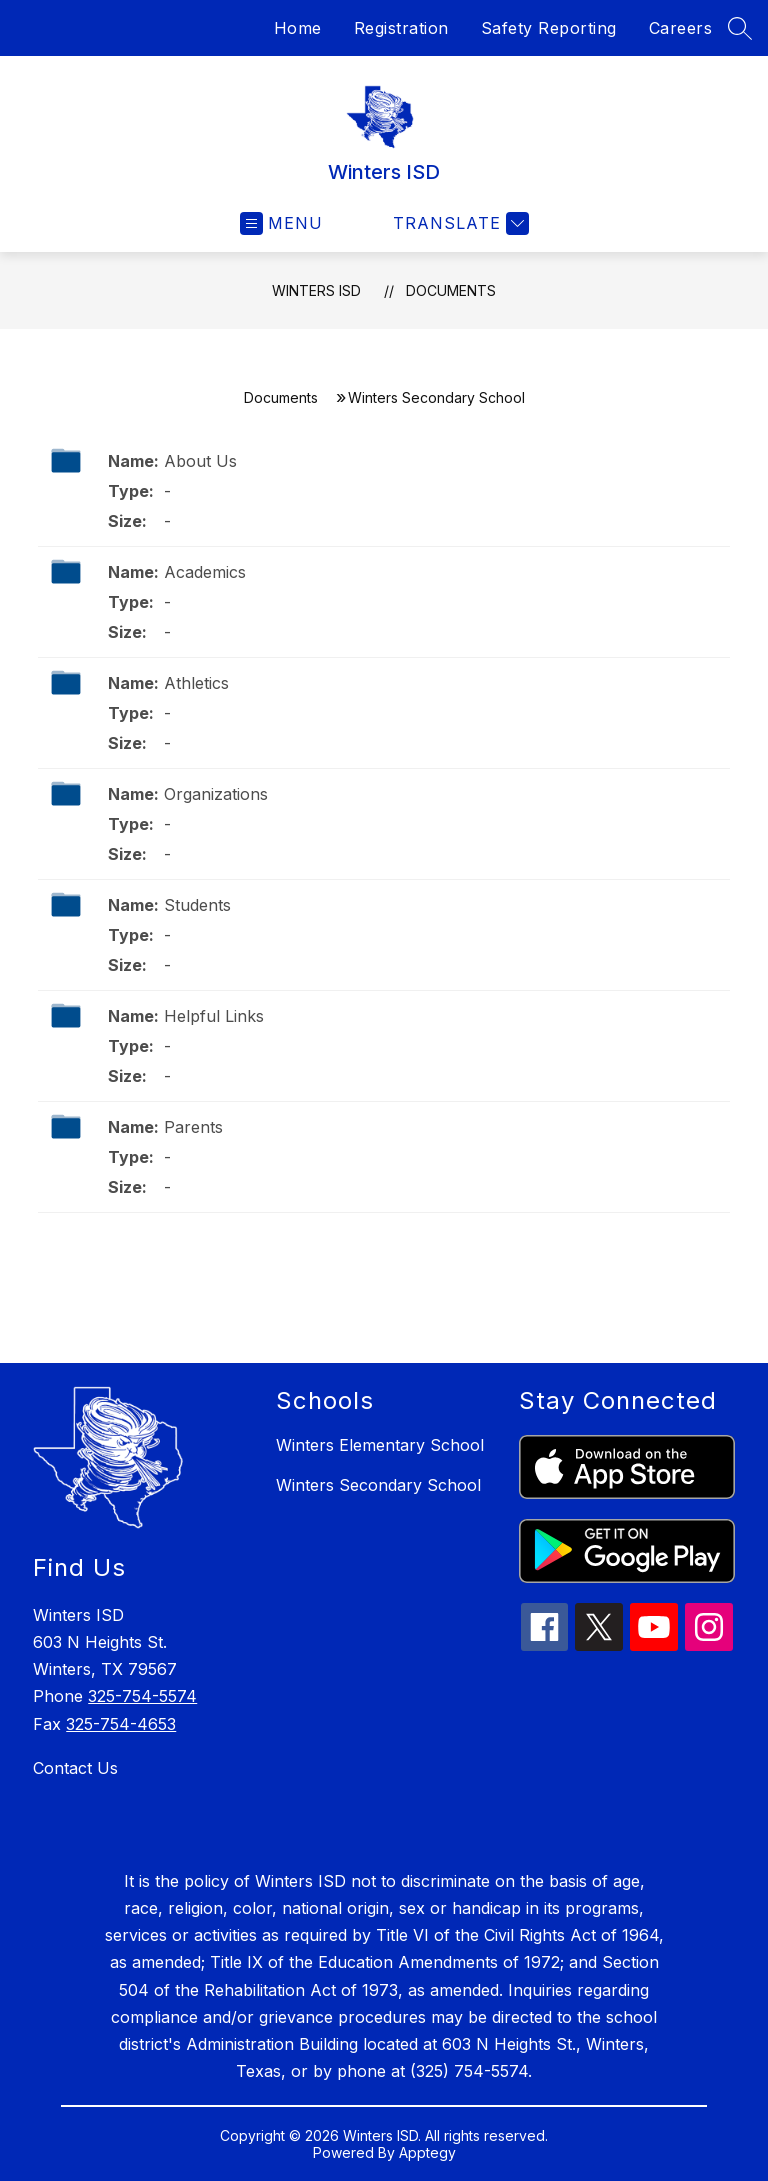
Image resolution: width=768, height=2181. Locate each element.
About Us (200, 461)
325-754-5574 (142, 1696)
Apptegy (427, 2152)
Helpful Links (214, 1016)
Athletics (196, 683)
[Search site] (740, 28)
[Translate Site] (458, 223)
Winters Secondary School (378, 1485)
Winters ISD (316, 290)
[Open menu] (281, 223)
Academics (205, 572)
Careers (681, 28)
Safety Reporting (549, 28)
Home (298, 28)
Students (197, 905)
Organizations (216, 794)
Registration (401, 28)
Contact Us (75, 1768)
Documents (451, 290)
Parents (193, 1127)
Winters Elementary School (380, 1445)
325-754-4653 (121, 1724)
